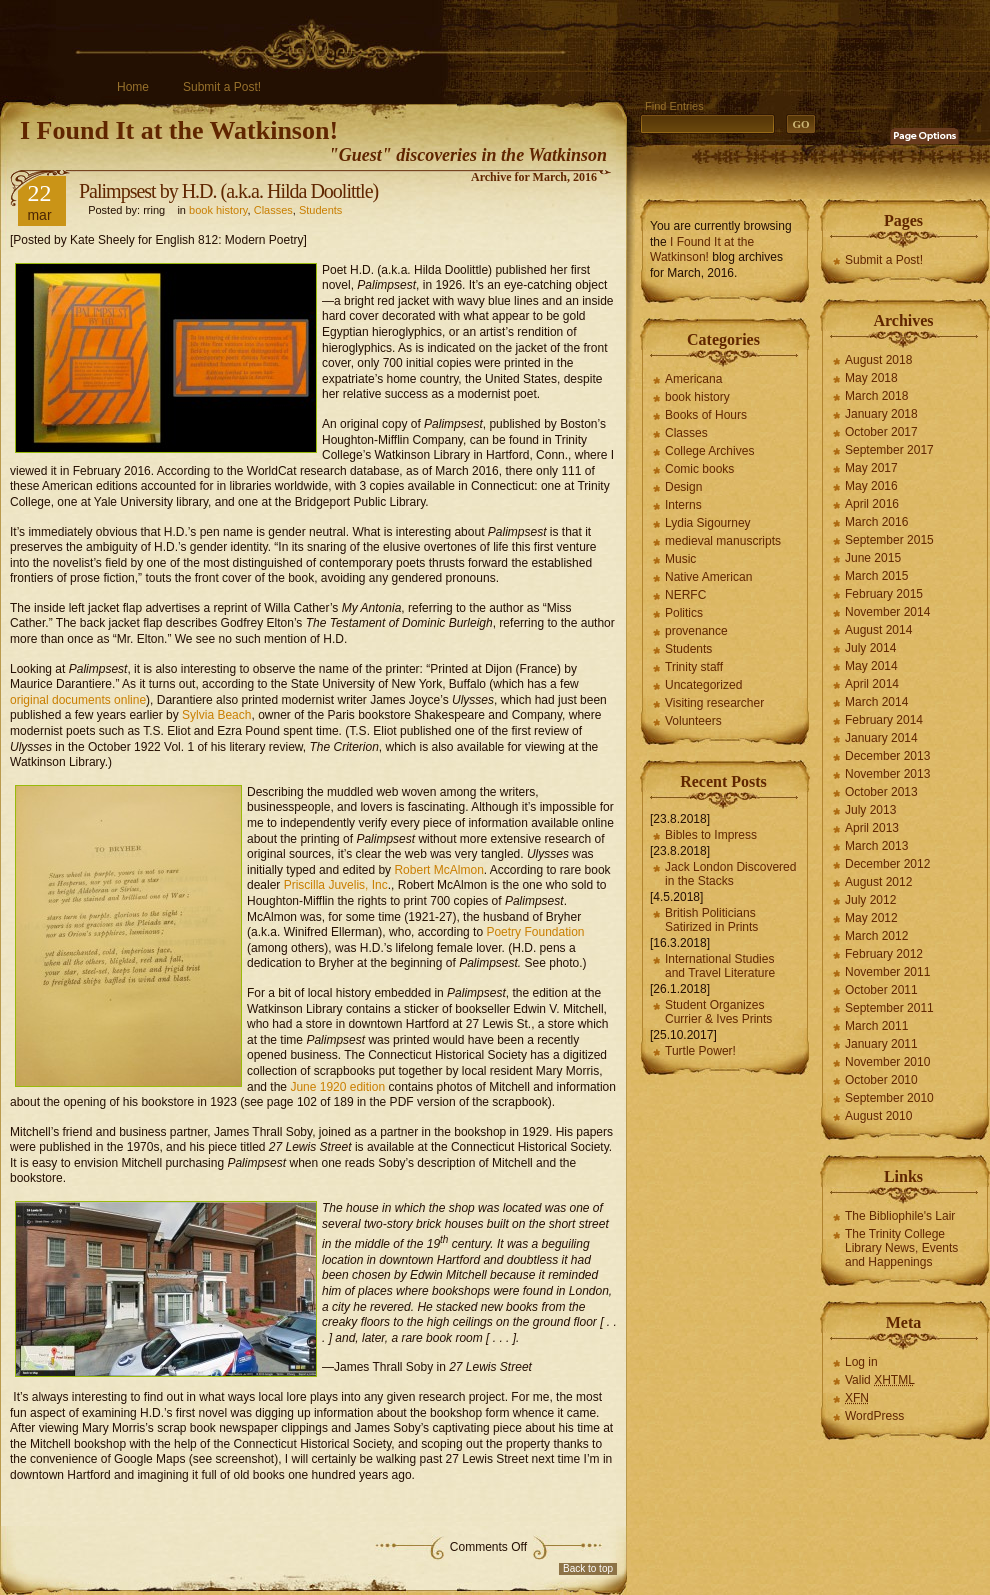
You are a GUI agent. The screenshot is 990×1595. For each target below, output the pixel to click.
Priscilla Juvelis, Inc (336, 885)
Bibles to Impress (711, 835)
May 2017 (871, 468)
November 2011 (887, 972)
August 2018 (878, 360)
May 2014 (871, 666)
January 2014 (881, 738)
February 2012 (884, 954)
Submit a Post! (222, 87)
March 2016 (876, 522)
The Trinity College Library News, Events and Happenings (901, 1248)
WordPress (874, 1416)
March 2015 (876, 576)
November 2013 (887, 774)
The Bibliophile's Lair (900, 1216)
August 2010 (878, 1116)
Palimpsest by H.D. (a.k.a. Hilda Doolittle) (228, 191)
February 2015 (884, 594)
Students (320, 210)
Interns (683, 505)
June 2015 (873, 558)
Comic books (699, 469)
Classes (273, 210)
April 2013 (872, 828)
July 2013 (870, 810)
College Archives (709, 451)
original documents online (78, 700)
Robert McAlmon (438, 870)
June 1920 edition (337, 1087)
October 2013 (881, 792)
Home (133, 87)
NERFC (685, 595)
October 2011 (881, 990)
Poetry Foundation (535, 932)
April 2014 (872, 684)
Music (680, 559)
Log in (861, 1362)
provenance (696, 631)
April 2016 (872, 504)
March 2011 (876, 1026)
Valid (880, 1380)
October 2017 (881, 432)
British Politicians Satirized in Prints (711, 920)
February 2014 (884, 720)
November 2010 (887, 1062)
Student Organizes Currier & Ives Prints (718, 1012)
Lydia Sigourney (708, 523)
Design (683, 487)
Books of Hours (706, 415)
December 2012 (887, 864)
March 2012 (876, 936)
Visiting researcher (714, 703)
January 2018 (881, 414)
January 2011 (881, 1044)
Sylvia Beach (216, 715)
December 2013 (887, 756)
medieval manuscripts (723, 541)
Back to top (588, 1568)
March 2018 (876, 396)
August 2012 (878, 882)
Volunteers (693, 721)
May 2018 (871, 378)
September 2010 (889, 1098)
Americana (693, 379)
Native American (708, 577)
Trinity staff (694, 667)
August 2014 (878, 630)
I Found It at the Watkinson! (179, 130)
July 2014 (870, 648)
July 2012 (870, 900)
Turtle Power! (700, 1051)
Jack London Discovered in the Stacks (730, 874)
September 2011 (889, 1008)
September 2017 (889, 450)
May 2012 (871, 918)
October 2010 (881, 1080)
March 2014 (876, 702)
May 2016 (871, 486)
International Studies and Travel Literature (720, 966)
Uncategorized (703, 685)
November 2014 (887, 612)
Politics (684, 613)
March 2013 (876, 846)
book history (218, 210)
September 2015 (889, 540)
